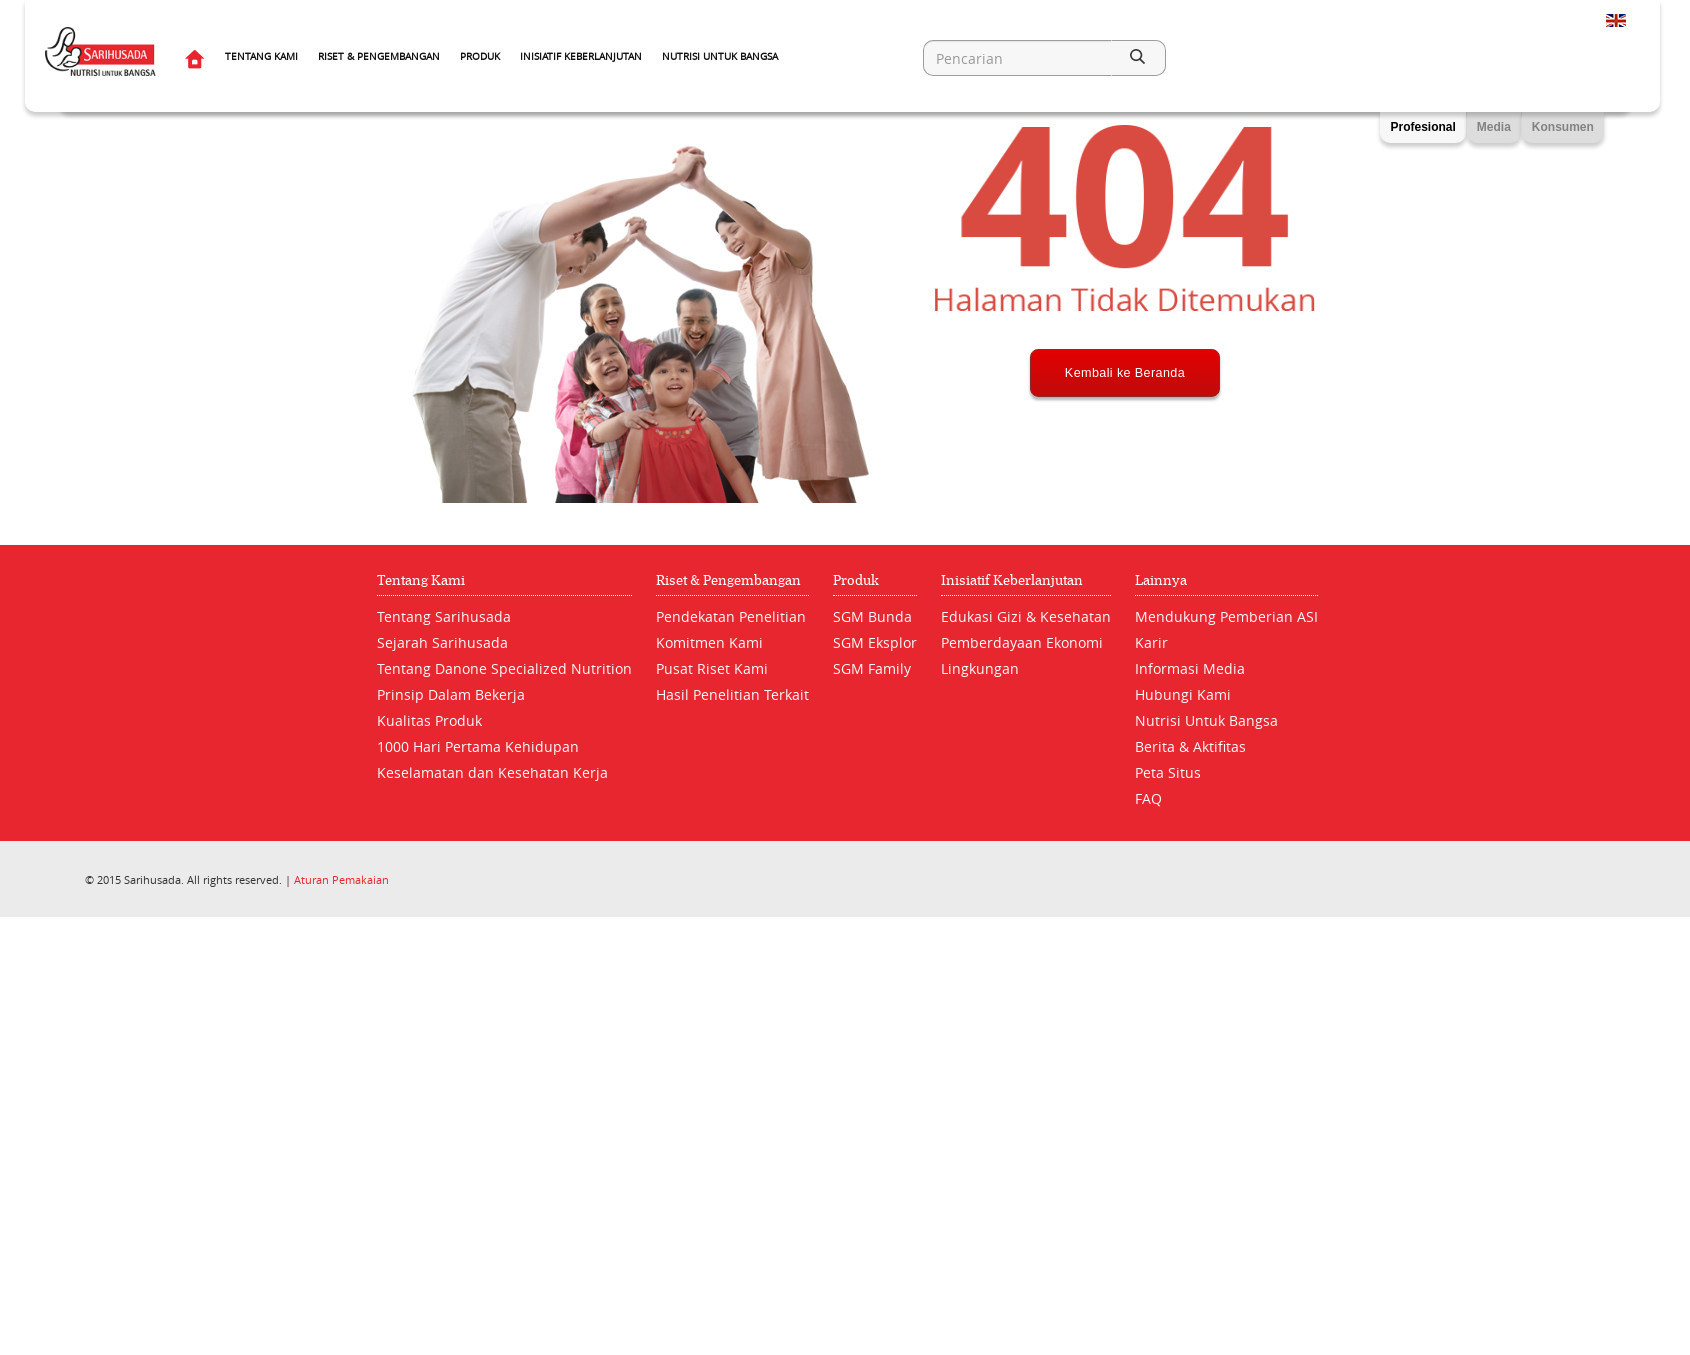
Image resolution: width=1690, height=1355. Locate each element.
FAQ (1148, 798)
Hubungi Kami (1183, 694)
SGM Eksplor (875, 642)
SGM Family (872, 668)
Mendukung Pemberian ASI (1226, 616)
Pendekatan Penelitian (731, 616)
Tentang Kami (261, 56)
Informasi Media (1190, 668)
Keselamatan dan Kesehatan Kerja (492, 772)
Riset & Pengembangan (379, 56)
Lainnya (1161, 580)
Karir (1151, 642)
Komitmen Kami (709, 642)
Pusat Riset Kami (712, 668)
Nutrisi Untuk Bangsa (720, 56)
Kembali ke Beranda (1125, 447)
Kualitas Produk (429, 720)
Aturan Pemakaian (341, 879)
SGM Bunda (872, 616)
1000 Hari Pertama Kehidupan (478, 746)
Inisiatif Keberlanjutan (581, 56)
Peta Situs (1168, 772)
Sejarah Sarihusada (442, 642)
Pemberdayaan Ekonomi (1022, 642)
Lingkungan (980, 668)
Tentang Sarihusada (444, 616)
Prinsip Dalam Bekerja (451, 694)
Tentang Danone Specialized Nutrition (504, 668)
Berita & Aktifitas (1190, 746)
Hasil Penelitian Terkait (732, 694)
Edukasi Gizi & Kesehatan (1026, 616)
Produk (480, 56)
